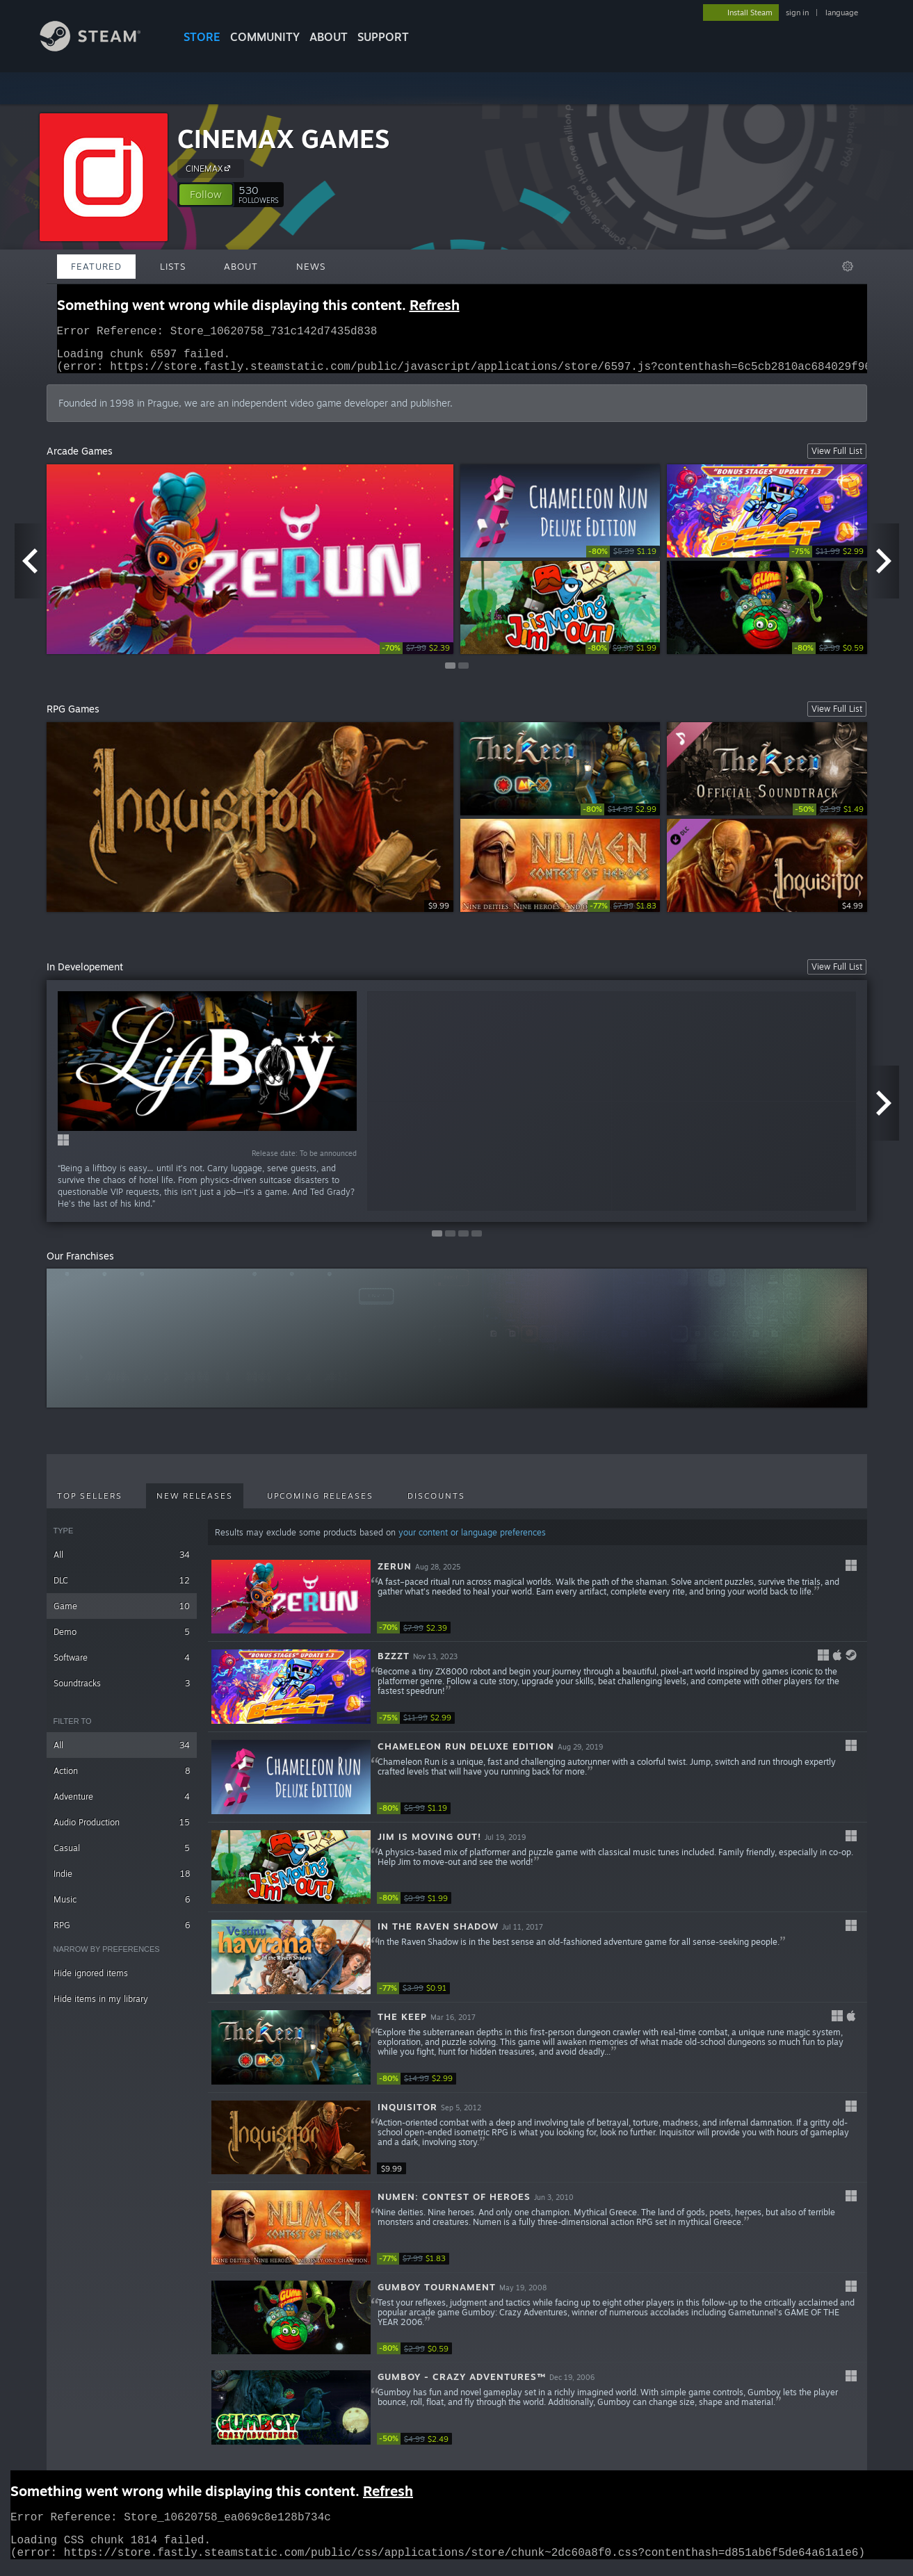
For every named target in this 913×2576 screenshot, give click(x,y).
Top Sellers (89, 1504)
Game (122, 1614)
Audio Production (122, 1830)
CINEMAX (210, 168)
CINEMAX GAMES (283, 138)
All (122, 1563)
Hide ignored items (91, 1981)
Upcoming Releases (320, 1504)
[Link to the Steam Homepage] (101, 48)
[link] (416, 656)
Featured (96, 266)
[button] (205, 194)
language (841, 12)
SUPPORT (383, 37)
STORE (202, 37)
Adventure (122, 1805)
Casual (122, 1856)
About (328, 37)
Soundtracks (122, 1691)
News (310, 266)
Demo (122, 1640)
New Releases (194, 1504)
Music (122, 1908)
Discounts (436, 1504)
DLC (122, 1589)
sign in (797, 12)
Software (122, 1666)
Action (122, 1779)
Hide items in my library (101, 2007)
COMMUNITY (265, 37)
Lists (173, 266)
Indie (122, 1882)
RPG (122, 1933)
